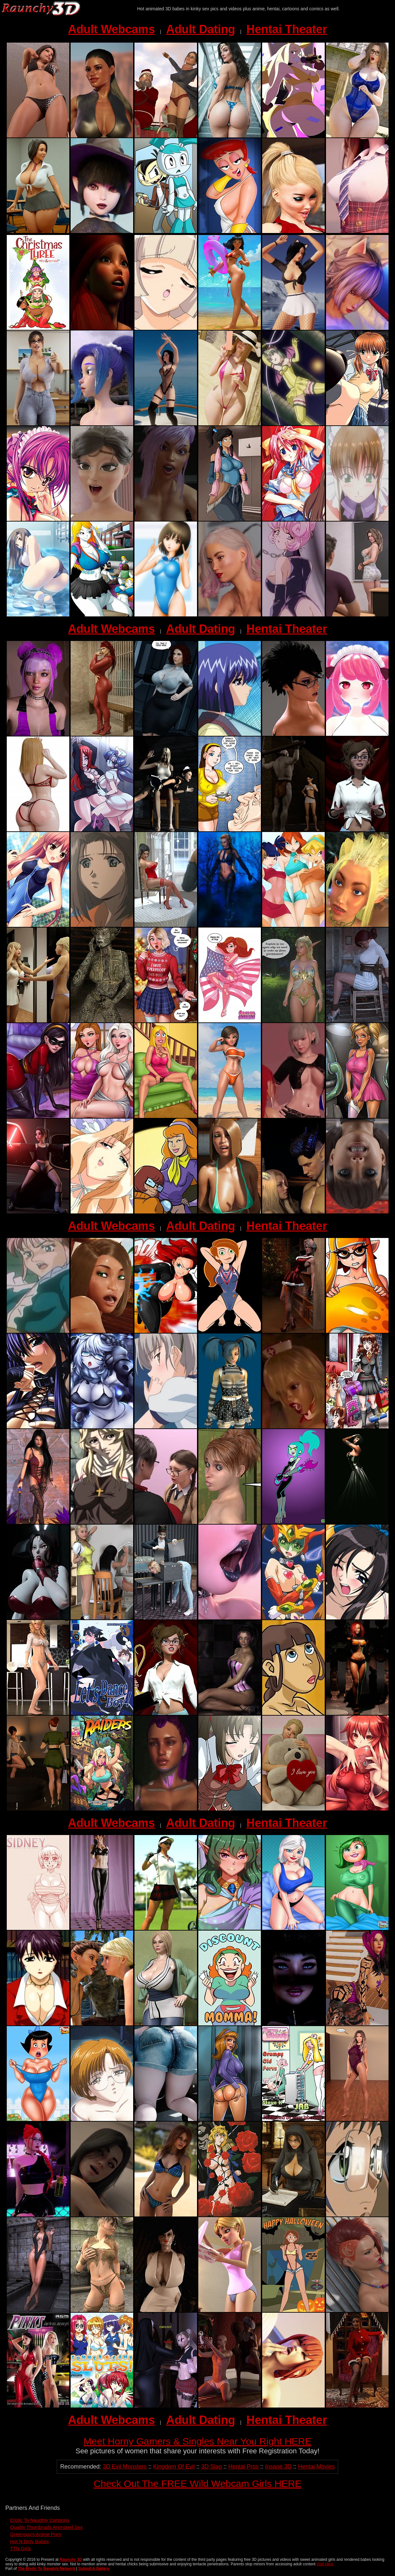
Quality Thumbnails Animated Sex (46, 2527)
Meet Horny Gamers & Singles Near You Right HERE (197, 2441)
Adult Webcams (111, 29)
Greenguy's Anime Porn (35, 2534)
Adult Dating (200, 29)
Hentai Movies (316, 2466)
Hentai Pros (243, 2466)
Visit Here (325, 2564)
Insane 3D (278, 2466)
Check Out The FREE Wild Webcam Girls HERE (197, 2483)
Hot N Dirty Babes (29, 2541)
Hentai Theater (286, 29)
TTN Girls (20, 2548)
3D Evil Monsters (125, 2466)
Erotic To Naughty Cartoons (39, 2520)
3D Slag (211, 2466)
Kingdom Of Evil (174, 2466)
